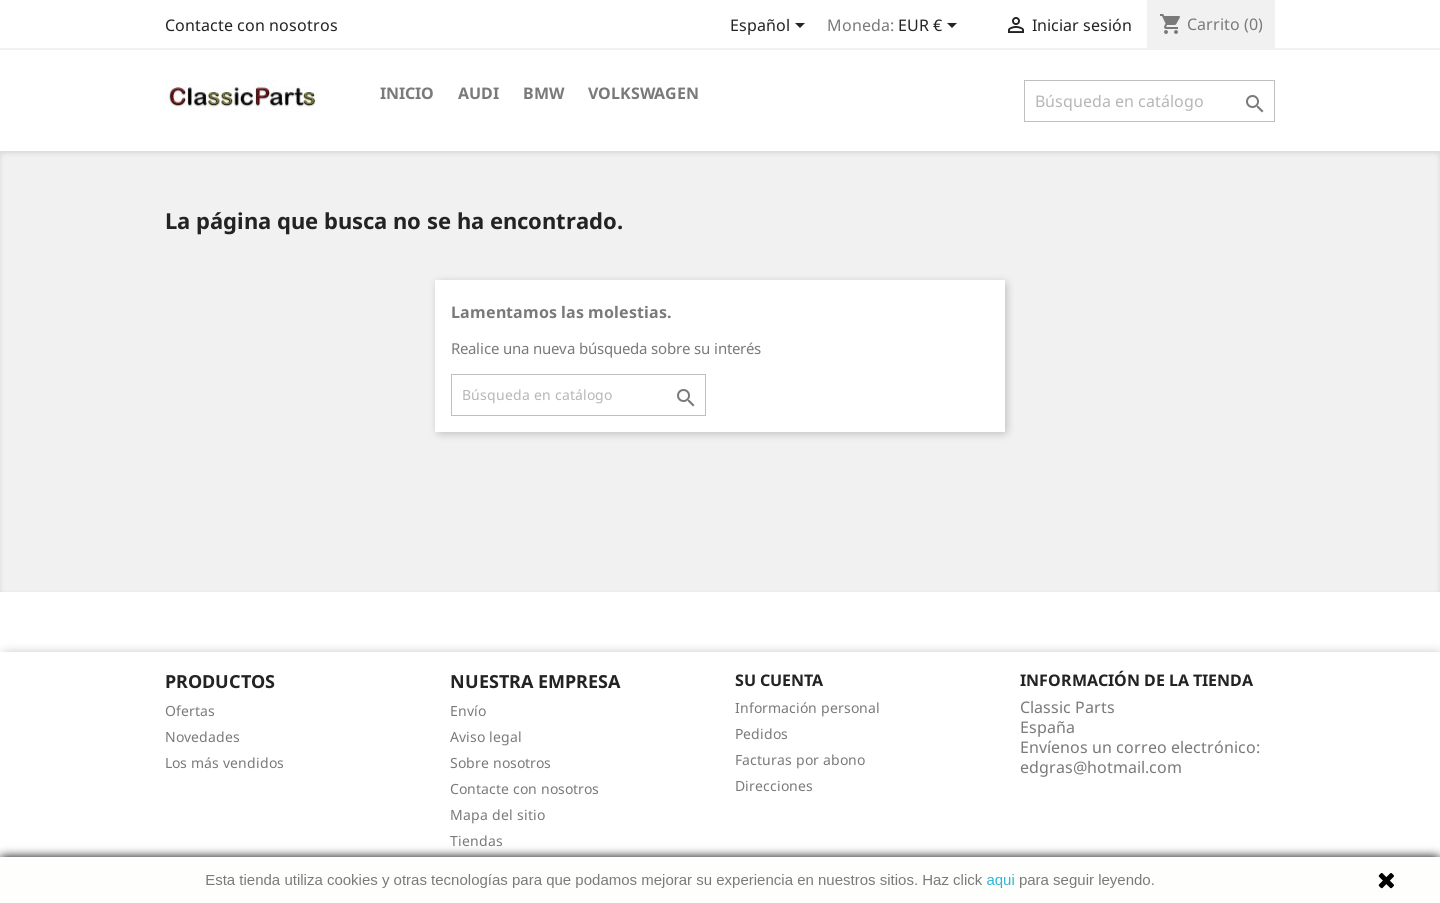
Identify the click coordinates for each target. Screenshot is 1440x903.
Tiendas (476, 840)
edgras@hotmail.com (1101, 767)
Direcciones (774, 785)
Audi (478, 93)
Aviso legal (486, 736)
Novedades (202, 736)
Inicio (407, 93)
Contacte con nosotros (251, 25)
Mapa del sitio (497, 814)
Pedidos (761, 733)
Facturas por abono (800, 759)
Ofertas (190, 710)
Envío (468, 710)
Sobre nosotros (500, 762)
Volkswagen (643, 93)
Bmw (543, 93)
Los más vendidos (224, 762)
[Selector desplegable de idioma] (771, 27)
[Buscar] (1149, 101)
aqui (1000, 879)
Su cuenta (779, 680)
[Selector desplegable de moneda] (931, 27)
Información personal (807, 707)
